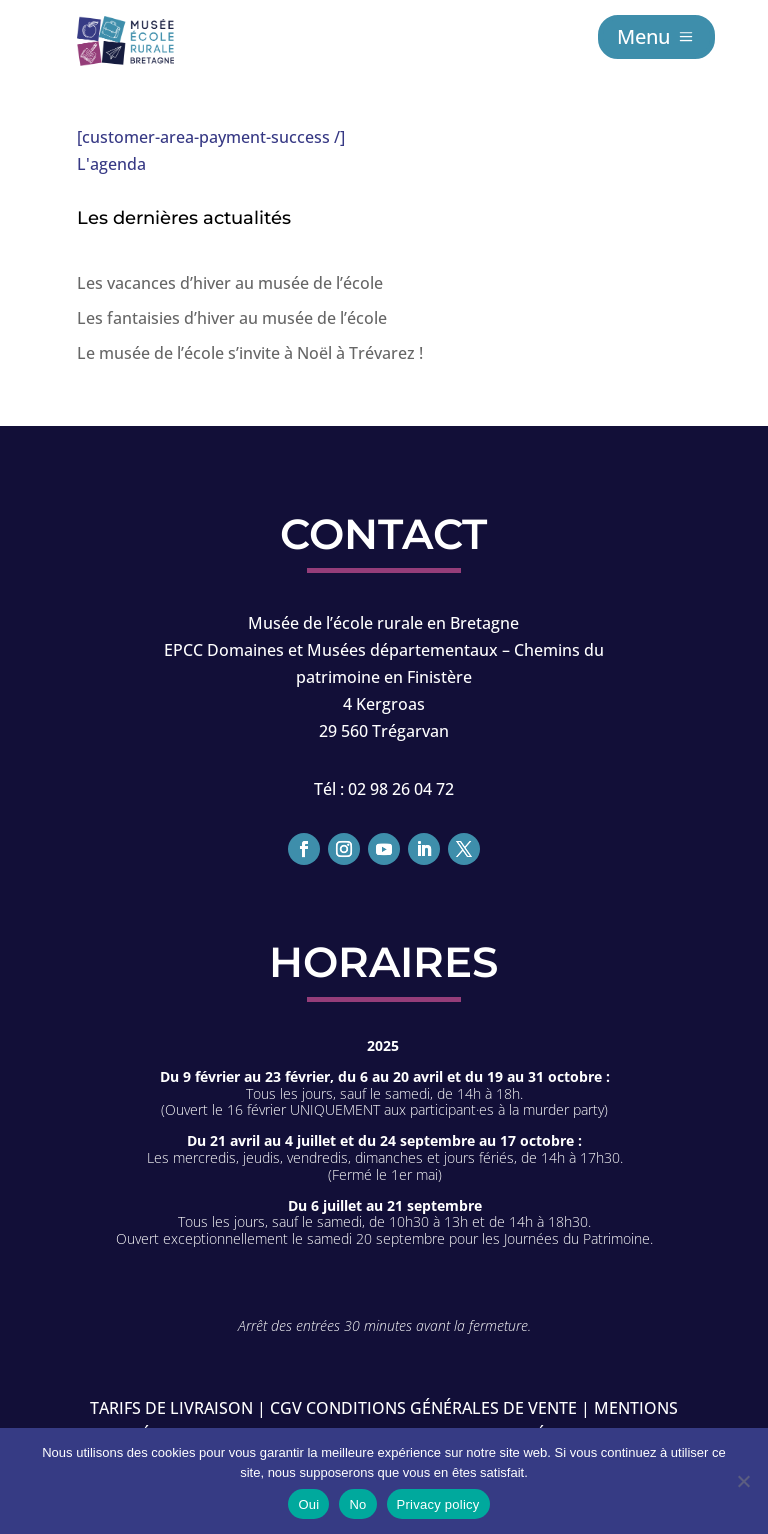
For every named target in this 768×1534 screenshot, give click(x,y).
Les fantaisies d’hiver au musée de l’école (232, 318)
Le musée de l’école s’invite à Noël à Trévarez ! (250, 353)
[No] (743, 1481)
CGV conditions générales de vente (423, 1408)
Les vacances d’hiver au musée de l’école (230, 283)
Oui (308, 1504)
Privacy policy (438, 1504)
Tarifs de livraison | (178, 1408)
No (357, 1504)
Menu (643, 36)
